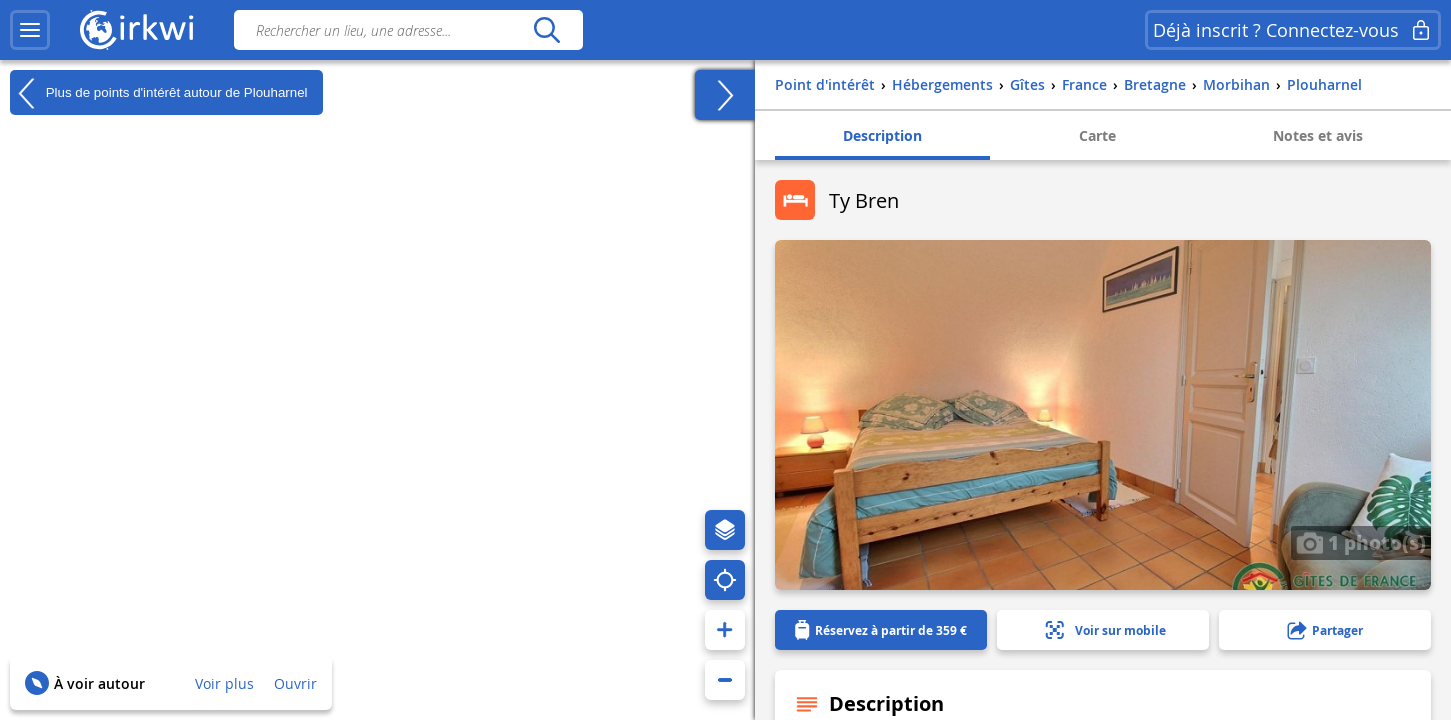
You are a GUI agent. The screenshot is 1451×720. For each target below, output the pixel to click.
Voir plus (224, 683)
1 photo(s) (1361, 542)
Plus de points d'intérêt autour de (159, 93)
